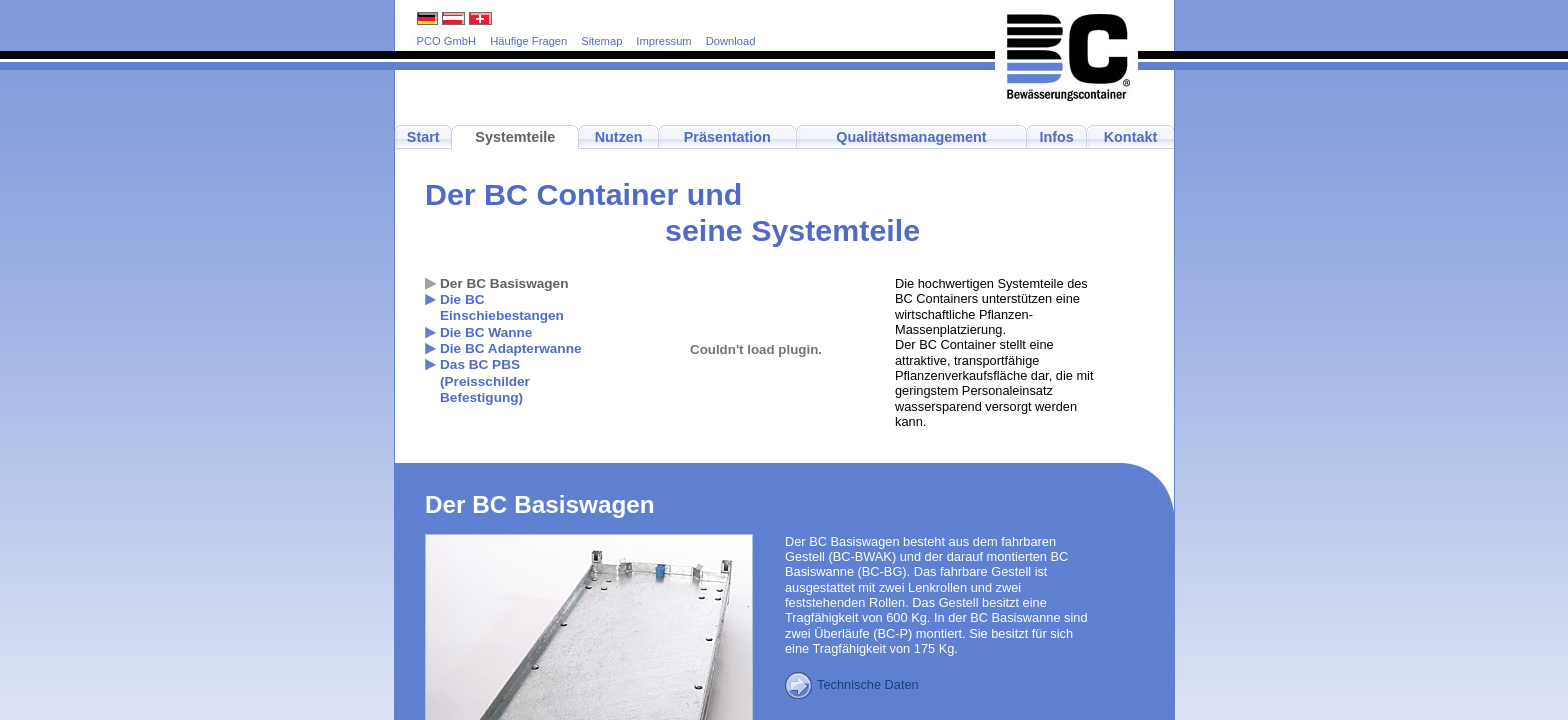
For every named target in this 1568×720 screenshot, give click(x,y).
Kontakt (1131, 137)
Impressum (663, 41)
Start (423, 137)
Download (731, 41)
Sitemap (601, 41)
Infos (1056, 137)
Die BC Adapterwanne (511, 348)
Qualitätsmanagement (911, 137)
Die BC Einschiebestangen (502, 307)
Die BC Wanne (486, 332)
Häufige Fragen (528, 41)
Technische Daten (852, 684)
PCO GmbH (447, 41)
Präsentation (727, 137)
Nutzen (619, 137)
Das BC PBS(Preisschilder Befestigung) (485, 381)
